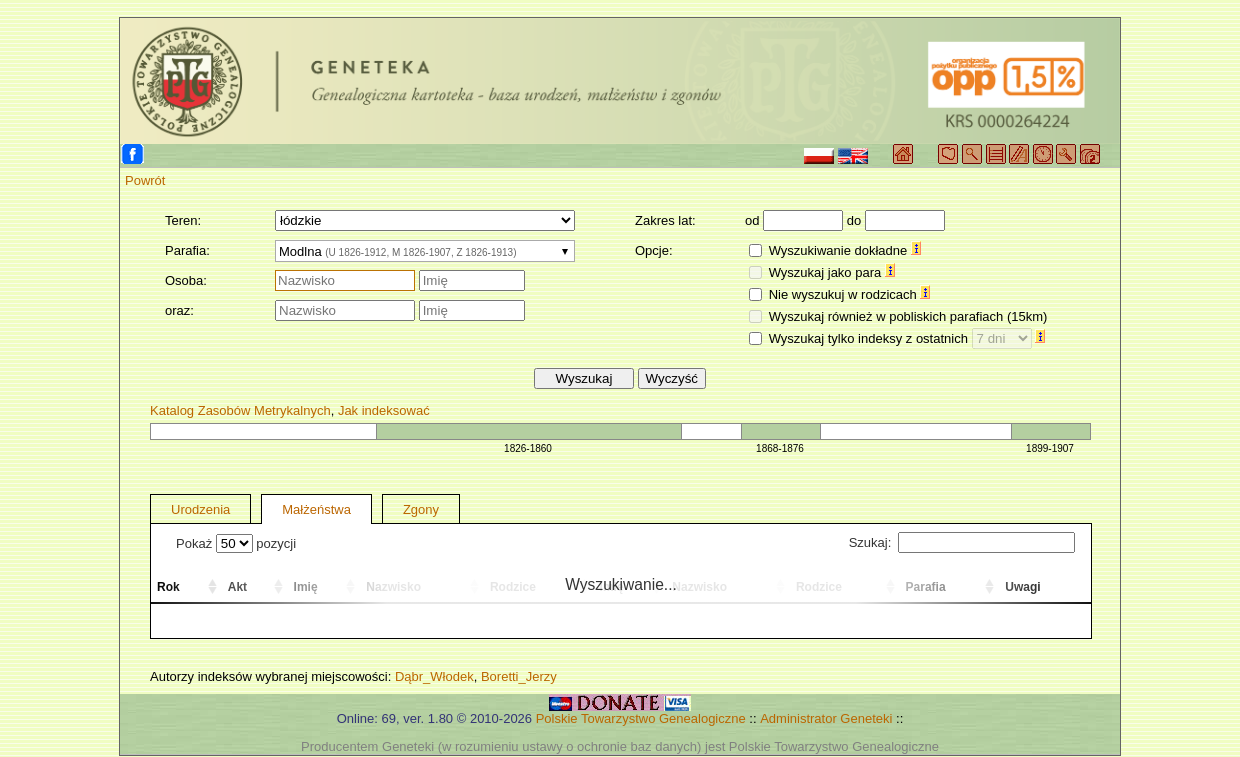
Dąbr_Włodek (434, 676)
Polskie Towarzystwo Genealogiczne (641, 718)
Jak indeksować (384, 410)
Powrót (145, 180)
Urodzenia (200, 509)
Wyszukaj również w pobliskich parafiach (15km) (908, 316)
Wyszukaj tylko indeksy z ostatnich (907, 338)
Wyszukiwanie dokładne (845, 250)
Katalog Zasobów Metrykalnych (240, 410)
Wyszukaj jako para (832, 272)
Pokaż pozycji (236, 543)
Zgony (421, 509)
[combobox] (425, 251)
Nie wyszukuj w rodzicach (850, 294)
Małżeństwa (316, 509)
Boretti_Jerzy (519, 676)
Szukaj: (962, 542)
